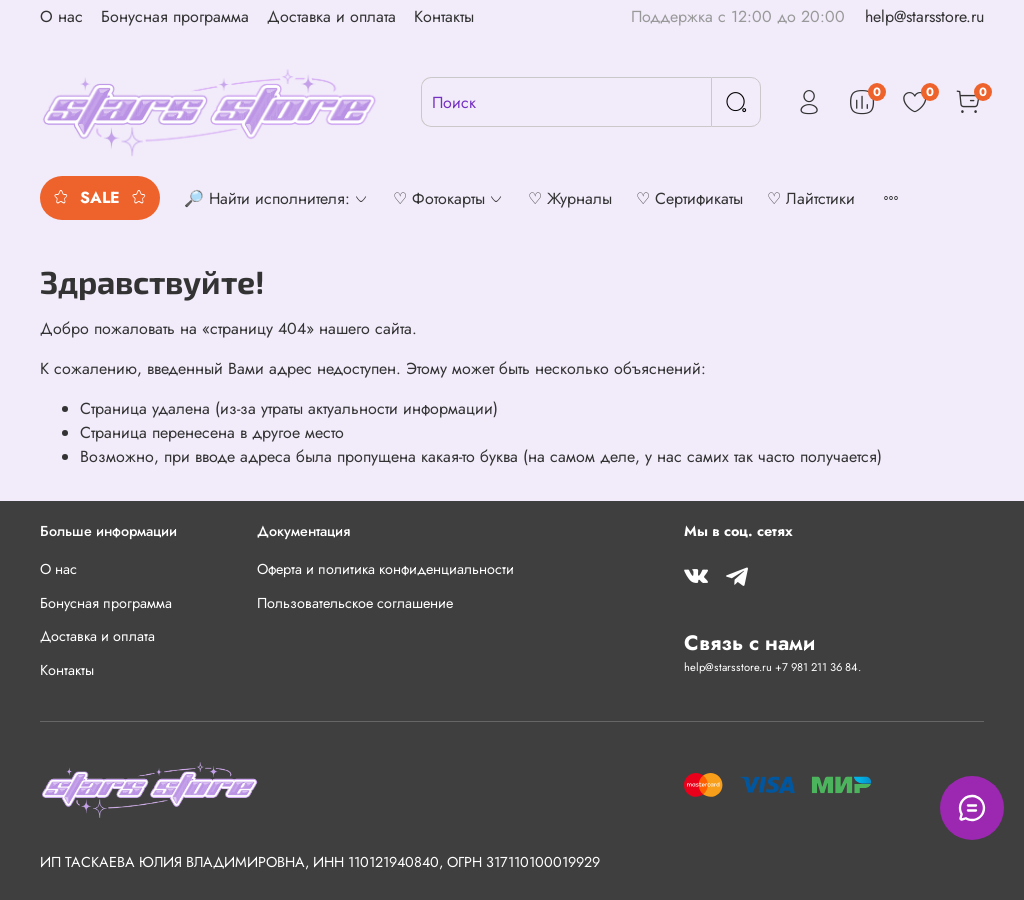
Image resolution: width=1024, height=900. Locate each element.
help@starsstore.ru (924, 16)
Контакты (444, 16)
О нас (61, 16)
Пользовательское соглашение (355, 603)
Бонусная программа (175, 16)
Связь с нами (749, 643)
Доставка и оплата (331, 16)
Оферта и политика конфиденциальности (385, 569)
